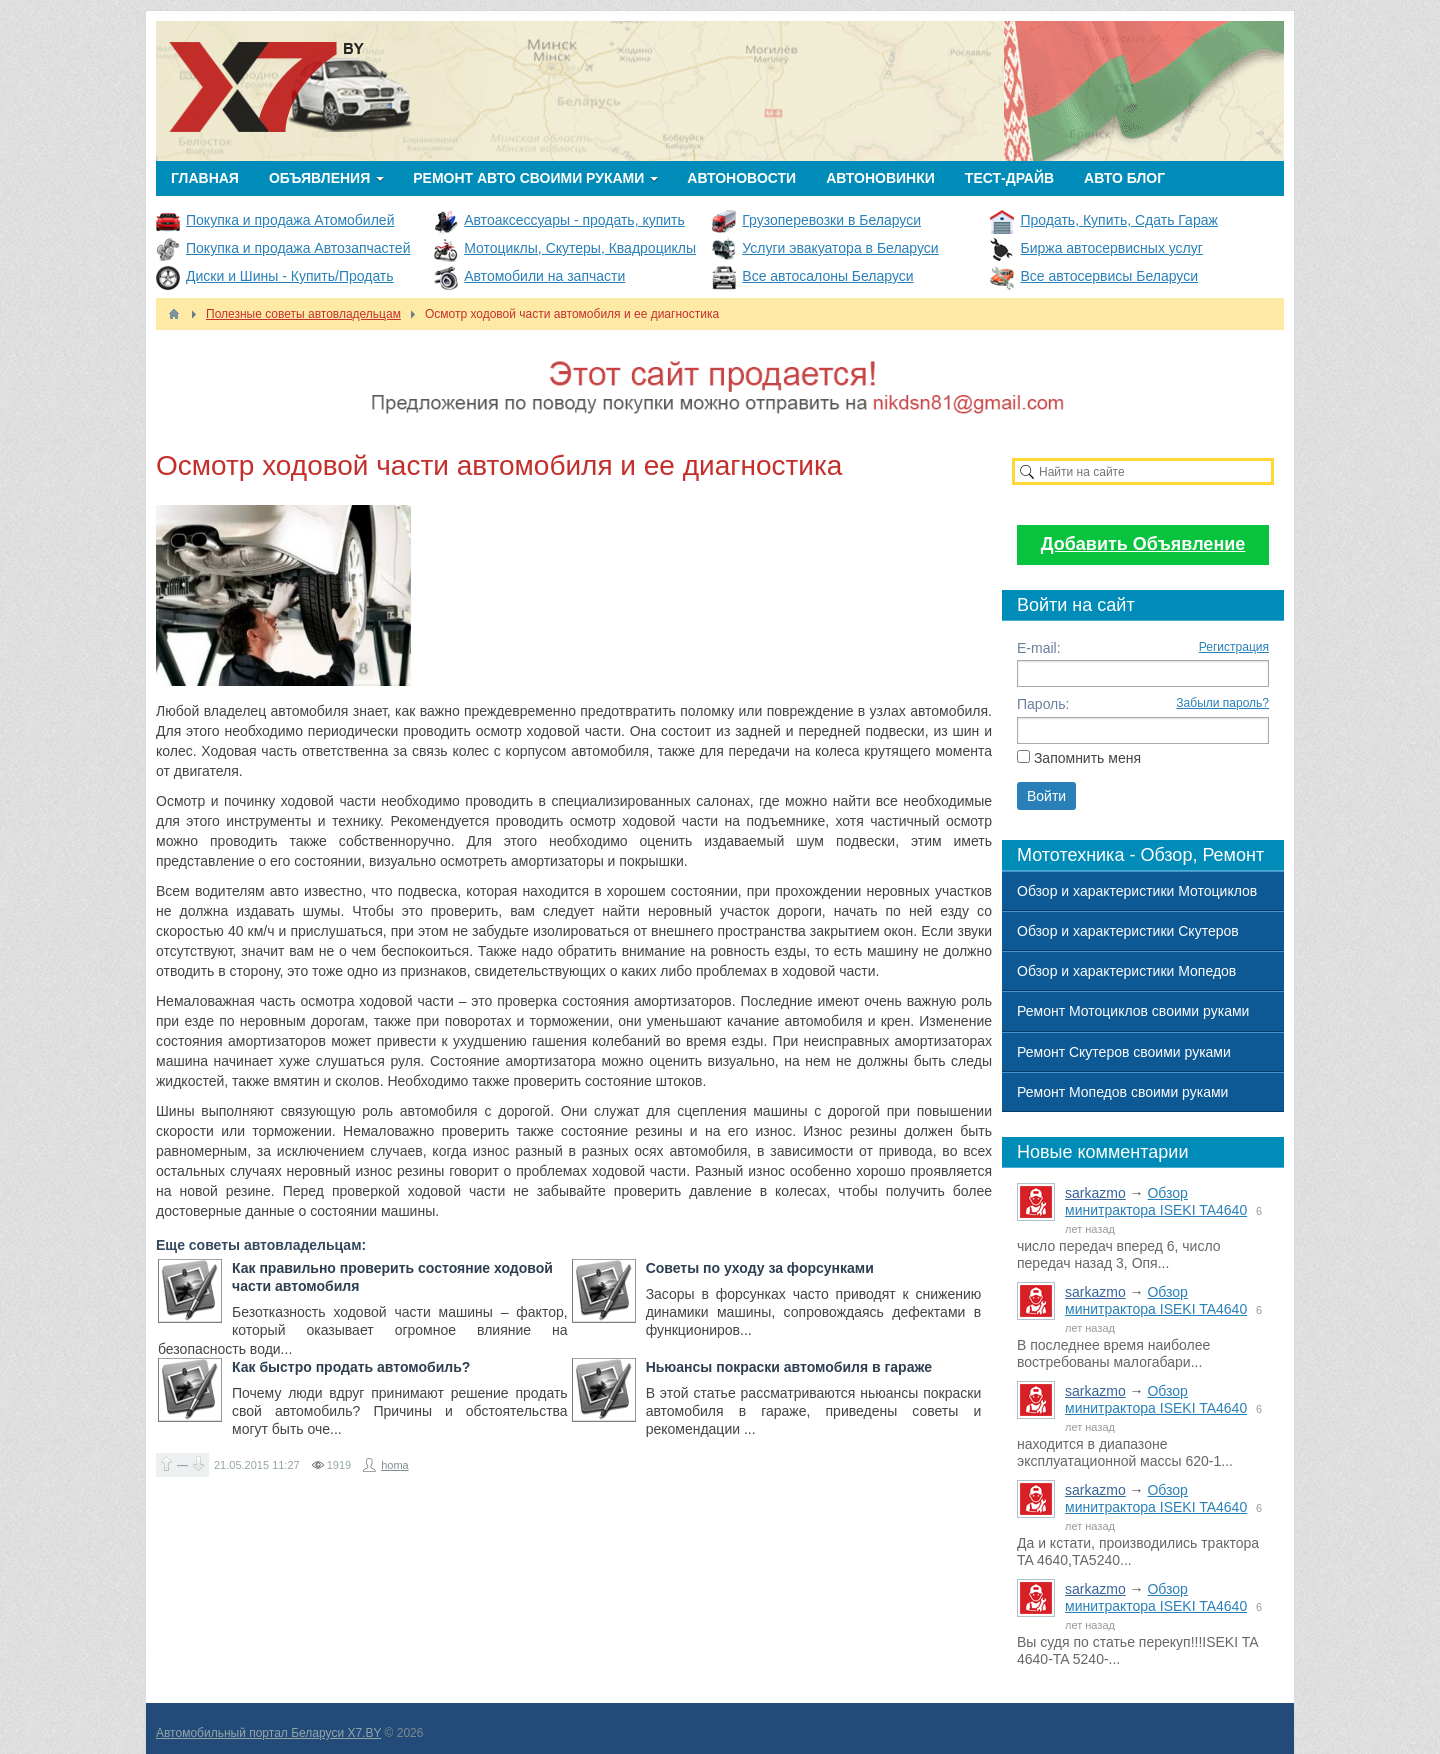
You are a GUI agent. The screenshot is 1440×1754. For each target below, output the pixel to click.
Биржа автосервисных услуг (1111, 248)
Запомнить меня (1087, 758)
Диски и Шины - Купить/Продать (290, 276)
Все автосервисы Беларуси (1109, 276)
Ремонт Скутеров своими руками (1124, 1052)
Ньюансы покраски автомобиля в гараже (789, 1367)
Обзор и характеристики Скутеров (1128, 931)
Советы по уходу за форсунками (760, 1268)
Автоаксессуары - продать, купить (574, 220)
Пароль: (1043, 704)
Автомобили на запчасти (544, 276)
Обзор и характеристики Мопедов (1126, 971)
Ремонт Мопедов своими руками (1122, 1092)
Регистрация (1234, 647)
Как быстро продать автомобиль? (351, 1367)
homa (395, 1465)
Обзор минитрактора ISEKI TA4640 (1156, 1201)
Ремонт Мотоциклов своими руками (1133, 1011)
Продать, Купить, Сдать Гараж (1118, 220)
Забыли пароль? (1222, 703)
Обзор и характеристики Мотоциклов (1137, 891)
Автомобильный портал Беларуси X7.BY (268, 1733)
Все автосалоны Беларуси (827, 276)
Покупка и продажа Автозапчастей (298, 248)
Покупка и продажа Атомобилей (290, 220)
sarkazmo (1095, 1193)
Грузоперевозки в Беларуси (831, 220)
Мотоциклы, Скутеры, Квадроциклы (580, 248)
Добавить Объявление (1143, 544)
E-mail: (1039, 648)
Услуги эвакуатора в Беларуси (840, 248)
